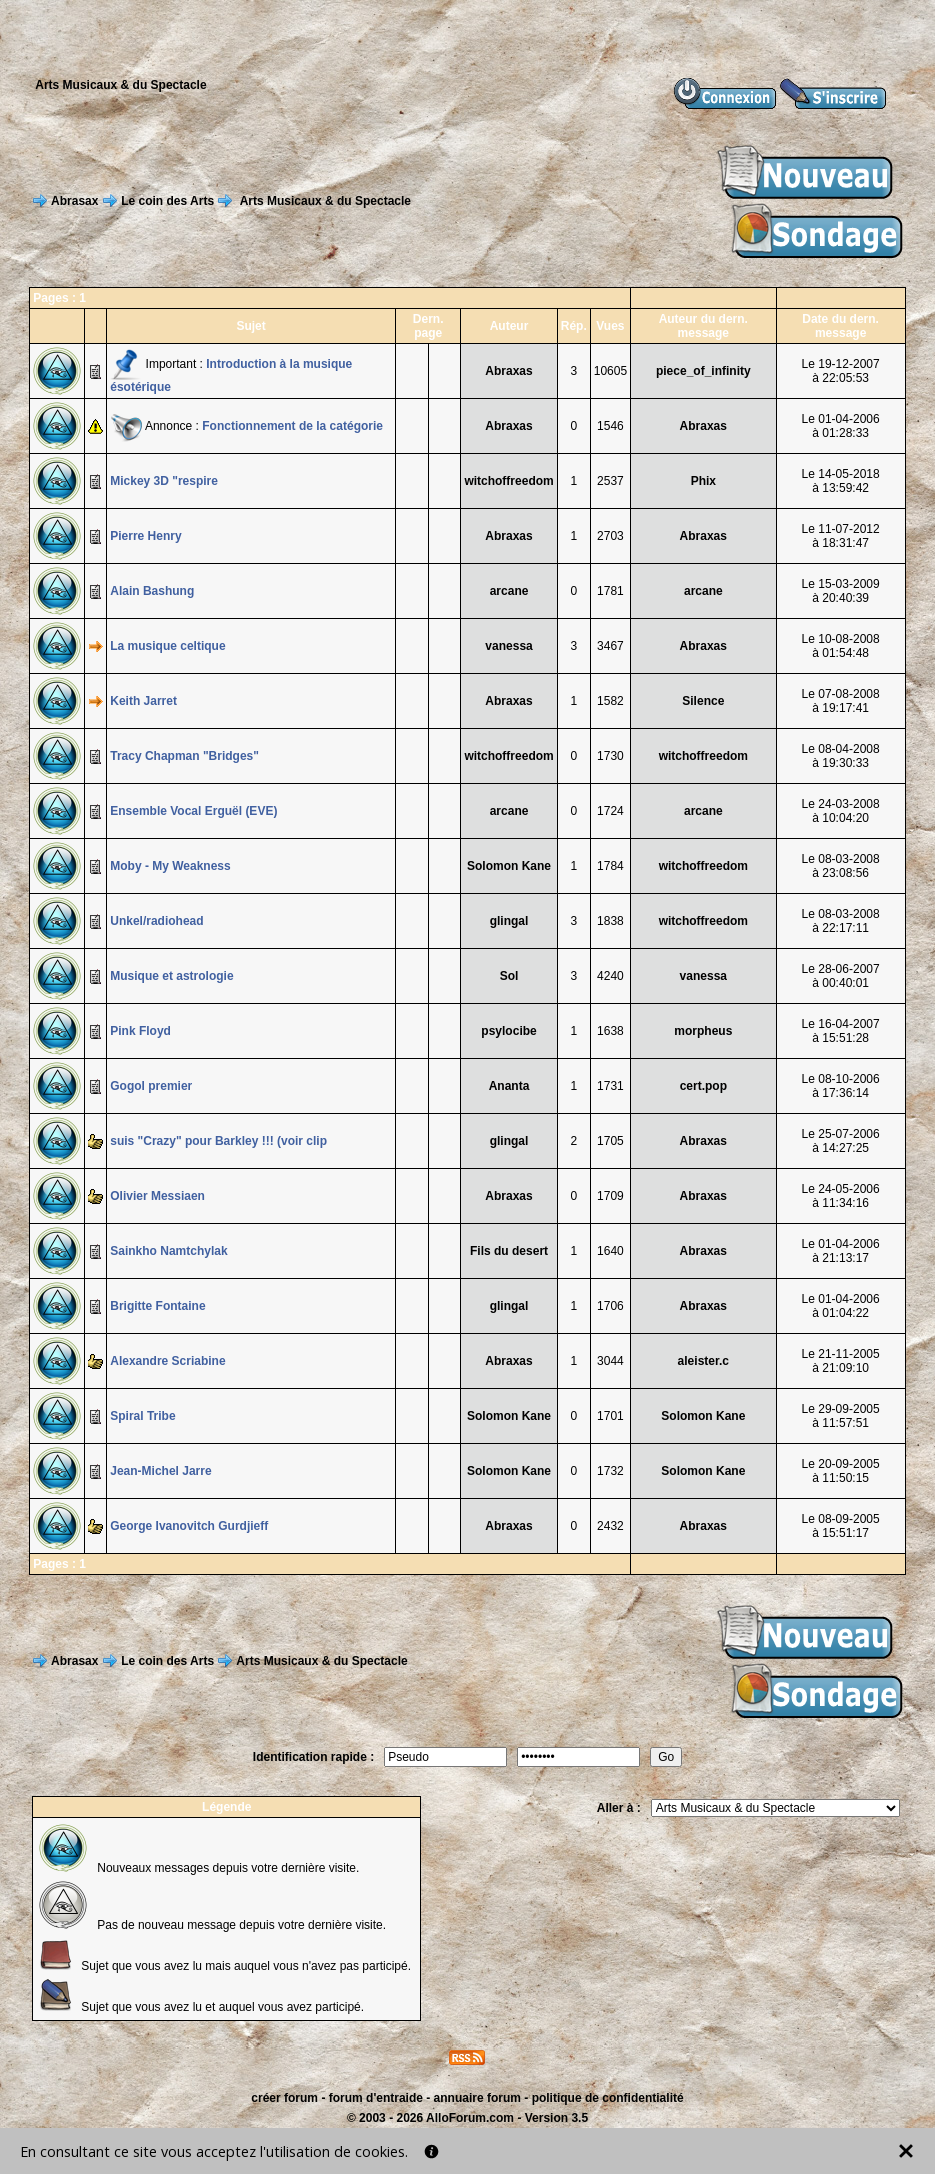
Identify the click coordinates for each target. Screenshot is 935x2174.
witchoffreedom (508, 481)
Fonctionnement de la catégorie (292, 426)
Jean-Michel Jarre (160, 1471)
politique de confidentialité (608, 2098)
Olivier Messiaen (157, 1196)
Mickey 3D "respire (164, 481)
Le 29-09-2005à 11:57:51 (841, 1416)
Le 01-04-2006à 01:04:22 (841, 1306)
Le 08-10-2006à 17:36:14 (841, 1086)
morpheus (703, 1031)
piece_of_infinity (703, 371)
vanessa (508, 646)
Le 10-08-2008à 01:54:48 (841, 646)
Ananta (509, 1086)
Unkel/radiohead (156, 921)
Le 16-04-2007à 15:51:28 (841, 1031)
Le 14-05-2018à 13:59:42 (841, 481)
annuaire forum (477, 2098)
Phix (703, 481)
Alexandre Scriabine (167, 1361)
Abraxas (508, 371)
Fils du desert (509, 1251)
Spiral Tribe (142, 1416)
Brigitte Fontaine (157, 1306)
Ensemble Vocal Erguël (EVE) (193, 811)
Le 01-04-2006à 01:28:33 (841, 426)
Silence (703, 701)
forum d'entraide (376, 2098)
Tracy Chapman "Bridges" (184, 756)
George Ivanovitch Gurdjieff (189, 1526)
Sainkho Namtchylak (168, 1251)
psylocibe (508, 1031)
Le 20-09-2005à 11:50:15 (841, 1471)
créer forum (284, 2098)
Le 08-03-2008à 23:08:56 (841, 866)
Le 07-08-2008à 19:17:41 (841, 701)
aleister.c (703, 1361)
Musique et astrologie (171, 976)
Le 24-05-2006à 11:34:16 (841, 1196)
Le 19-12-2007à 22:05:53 (841, 371)
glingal (509, 921)
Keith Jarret (143, 701)
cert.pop (703, 1086)
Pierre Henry (145, 536)
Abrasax (74, 201)
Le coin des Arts (167, 201)
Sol (509, 976)
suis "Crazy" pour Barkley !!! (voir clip (218, 1141)
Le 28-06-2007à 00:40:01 (841, 976)
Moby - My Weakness (170, 866)
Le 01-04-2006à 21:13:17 (841, 1251)
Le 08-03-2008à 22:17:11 (841, 921)
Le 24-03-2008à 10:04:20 (841, 811)
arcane (509, 591)
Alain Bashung (152, 591)
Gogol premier (151, 1086)
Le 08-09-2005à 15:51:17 (841, 1526)
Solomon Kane (509, 866)
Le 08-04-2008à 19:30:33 (841, 756)
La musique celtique (167, 646)
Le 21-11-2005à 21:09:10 (841, 1361)
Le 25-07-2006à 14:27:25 (841, 1141)
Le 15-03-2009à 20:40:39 (841, 591)
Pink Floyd (140, 1031)
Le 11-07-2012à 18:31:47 (841, 536)
